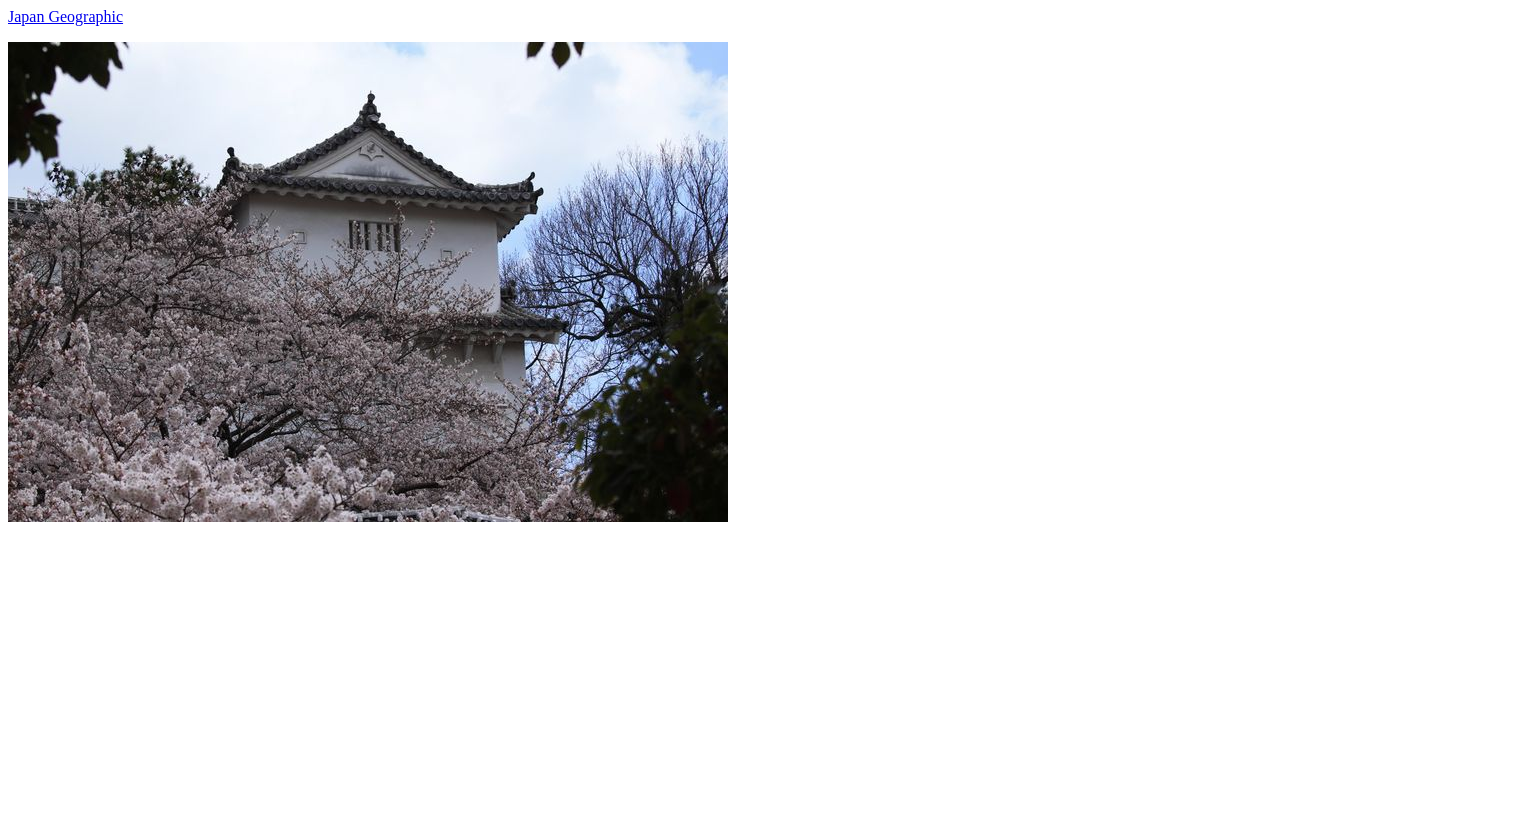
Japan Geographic (65, 16)
